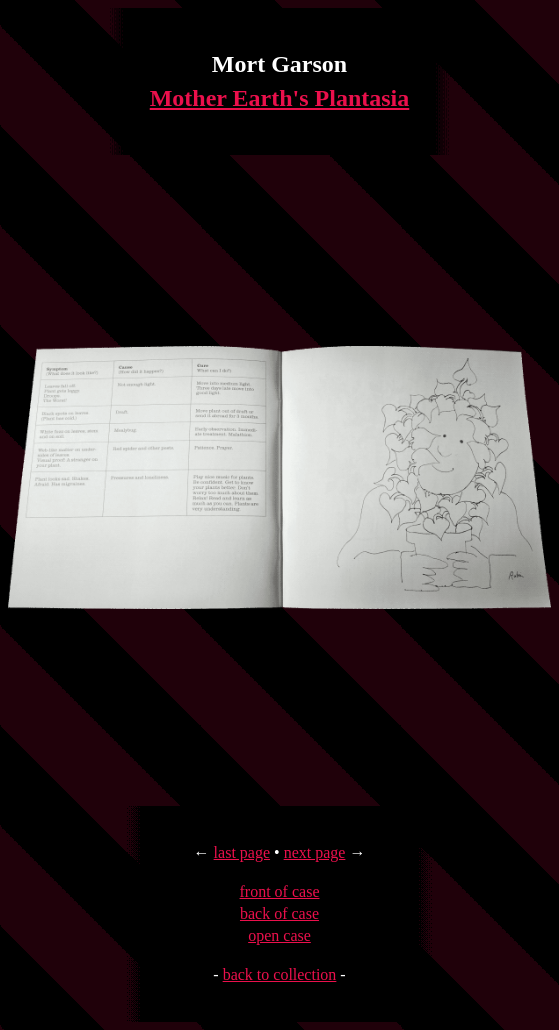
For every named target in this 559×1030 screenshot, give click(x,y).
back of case (279, 913)
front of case (280, 891)
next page (315, 852)
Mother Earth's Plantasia (280, 98)
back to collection (280, 974)
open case (279, 935)
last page (242, 852)
